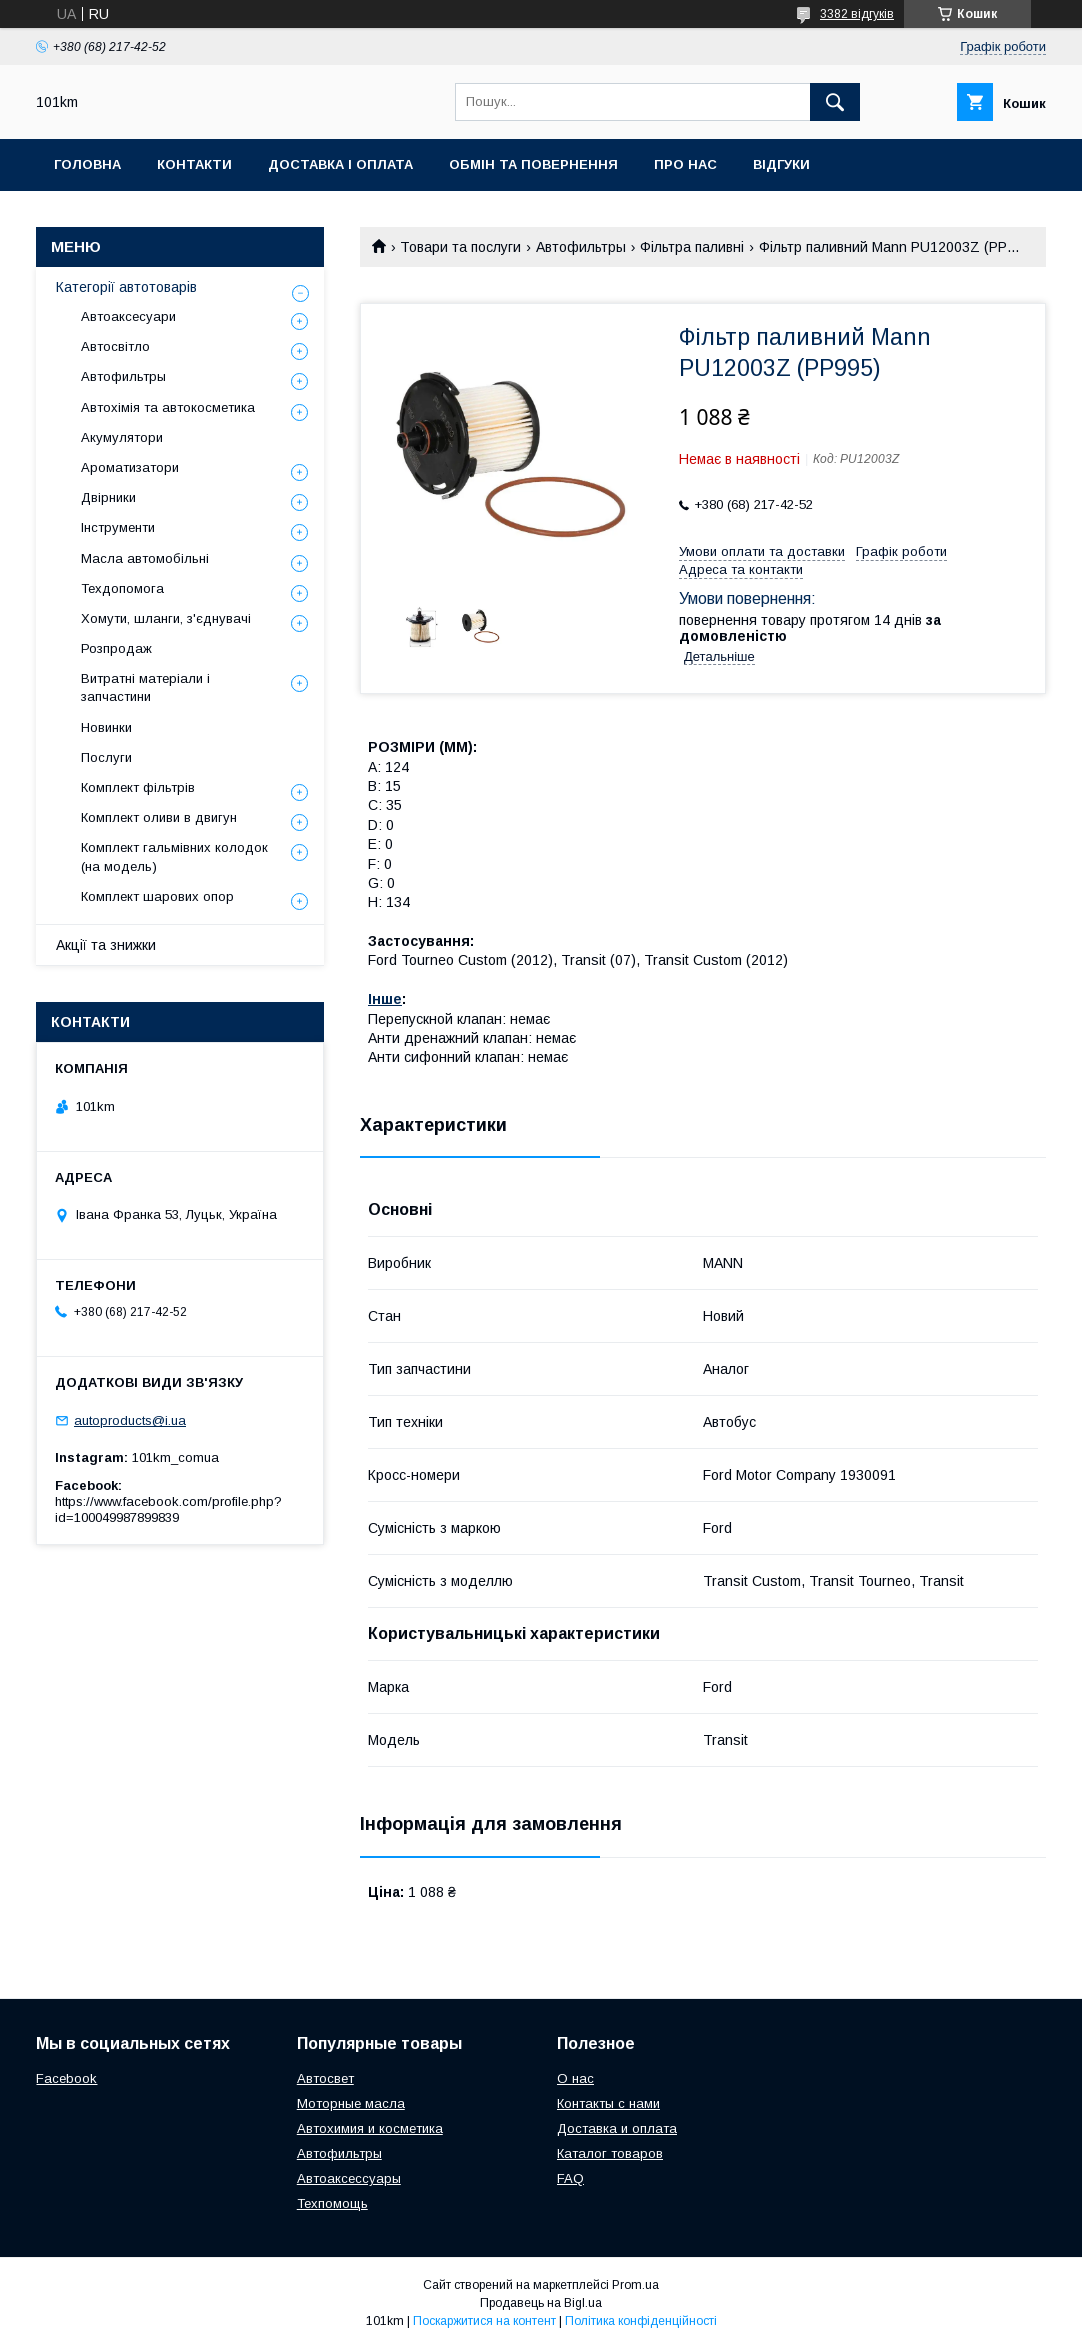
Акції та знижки (106, 945)
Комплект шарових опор (157, 896)
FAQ (570, 2178)
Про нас (685, 164)
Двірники (108, 497)
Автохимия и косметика (370, 2128)
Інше (385, 999)
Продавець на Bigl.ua (541, 2303)
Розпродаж (116, 648)
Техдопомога (122, 588)
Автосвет (325, 2078)
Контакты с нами (608, 2103)
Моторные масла (351, 2103)
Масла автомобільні (145, 558)
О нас (575, 2078)
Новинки (106, 727)
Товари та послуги (460, 247)
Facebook (66, 2078)
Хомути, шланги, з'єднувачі (166, 618)
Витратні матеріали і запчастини (145, 687)
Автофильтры (581, 247)
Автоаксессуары (349, 2178)
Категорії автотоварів (126, 287)
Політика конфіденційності (641, 2321)
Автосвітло (115, 346)
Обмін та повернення (533, 164)
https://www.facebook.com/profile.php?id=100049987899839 (168, 1509)
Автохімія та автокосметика (168, 407)
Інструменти (118, 527)
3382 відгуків (857, 14)
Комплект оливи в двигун (159, 817)
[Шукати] (835, 102)
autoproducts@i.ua (130, 1420)
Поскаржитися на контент (484, 2321)
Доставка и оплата (617, 2128)
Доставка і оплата (340, 164)
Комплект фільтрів (138, 787)
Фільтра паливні (692, 247)
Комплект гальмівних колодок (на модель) (174, 856)
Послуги (106, 757)
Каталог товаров (610, 2153)
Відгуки (781, 164)
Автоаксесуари (128, 316)
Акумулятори (122, 437)
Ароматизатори (130, 467)
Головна (87, 164)
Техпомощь (332, 2203)
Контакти (194, 164)
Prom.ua (635, 2285)
